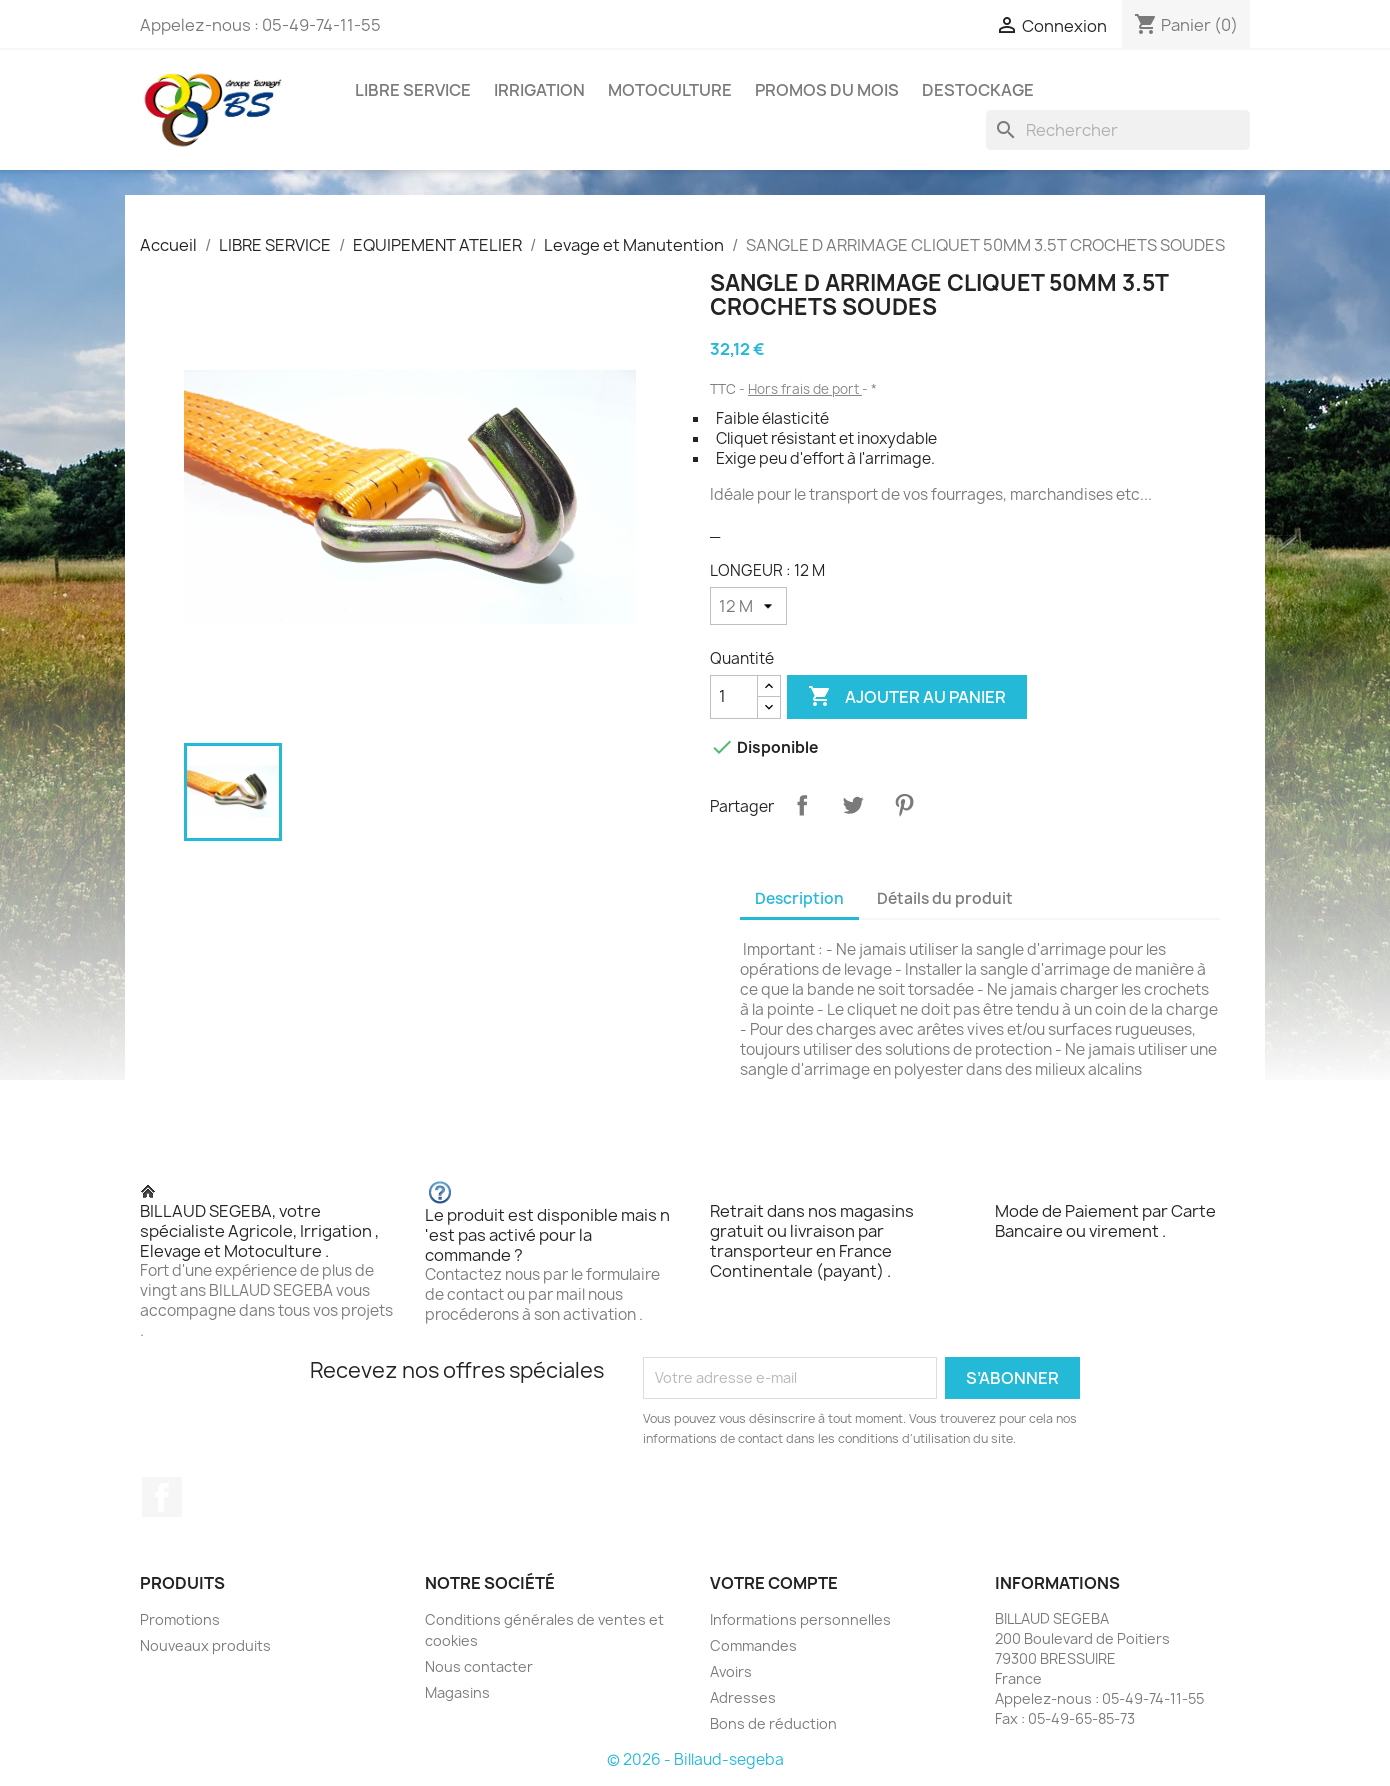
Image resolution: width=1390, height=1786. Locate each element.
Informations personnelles (800, 1619)
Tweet (853, 805)
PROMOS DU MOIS (827, 90)
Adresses (743, 1697)
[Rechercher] (1118, 130)
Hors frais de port (805, 389)
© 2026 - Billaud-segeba (695, 1759)
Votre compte (774, 1583)
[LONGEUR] (748, 606)
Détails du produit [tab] (945, 898)
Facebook (162, 1497)
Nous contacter (479, 1666)
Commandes (753, 1645)
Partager (802, 805)
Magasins (457, 1692)
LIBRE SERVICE (413, 90)
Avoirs (731, 1671)
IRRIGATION (539, 90)
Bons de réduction (773, 1723)
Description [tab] (799, 898)
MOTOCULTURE (670, 90)
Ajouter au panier (907, 697)
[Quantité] (734, 697)
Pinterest (904, 805)
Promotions (180, 1619)
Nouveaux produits (205, 1645)
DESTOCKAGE (978, 90)
